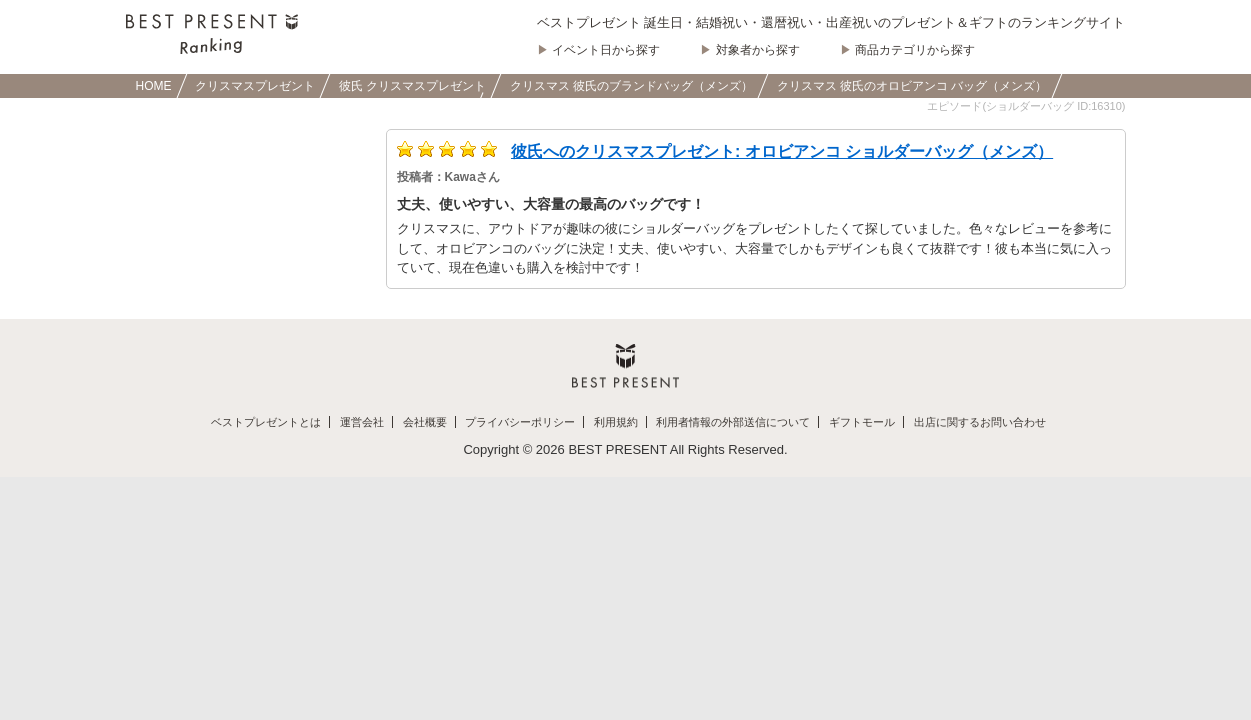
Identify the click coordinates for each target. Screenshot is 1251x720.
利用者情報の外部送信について (733, 422)
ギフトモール (862, 422)
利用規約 (616, 422)
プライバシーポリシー (520, 422)
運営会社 (362, 422)
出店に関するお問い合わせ (980, 422)
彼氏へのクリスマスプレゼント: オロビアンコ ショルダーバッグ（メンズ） (782, 151)
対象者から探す (758, 50)
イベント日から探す (606, 50)
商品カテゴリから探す (915, 50)
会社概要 (425, 422)
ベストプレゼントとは (266, 422)
